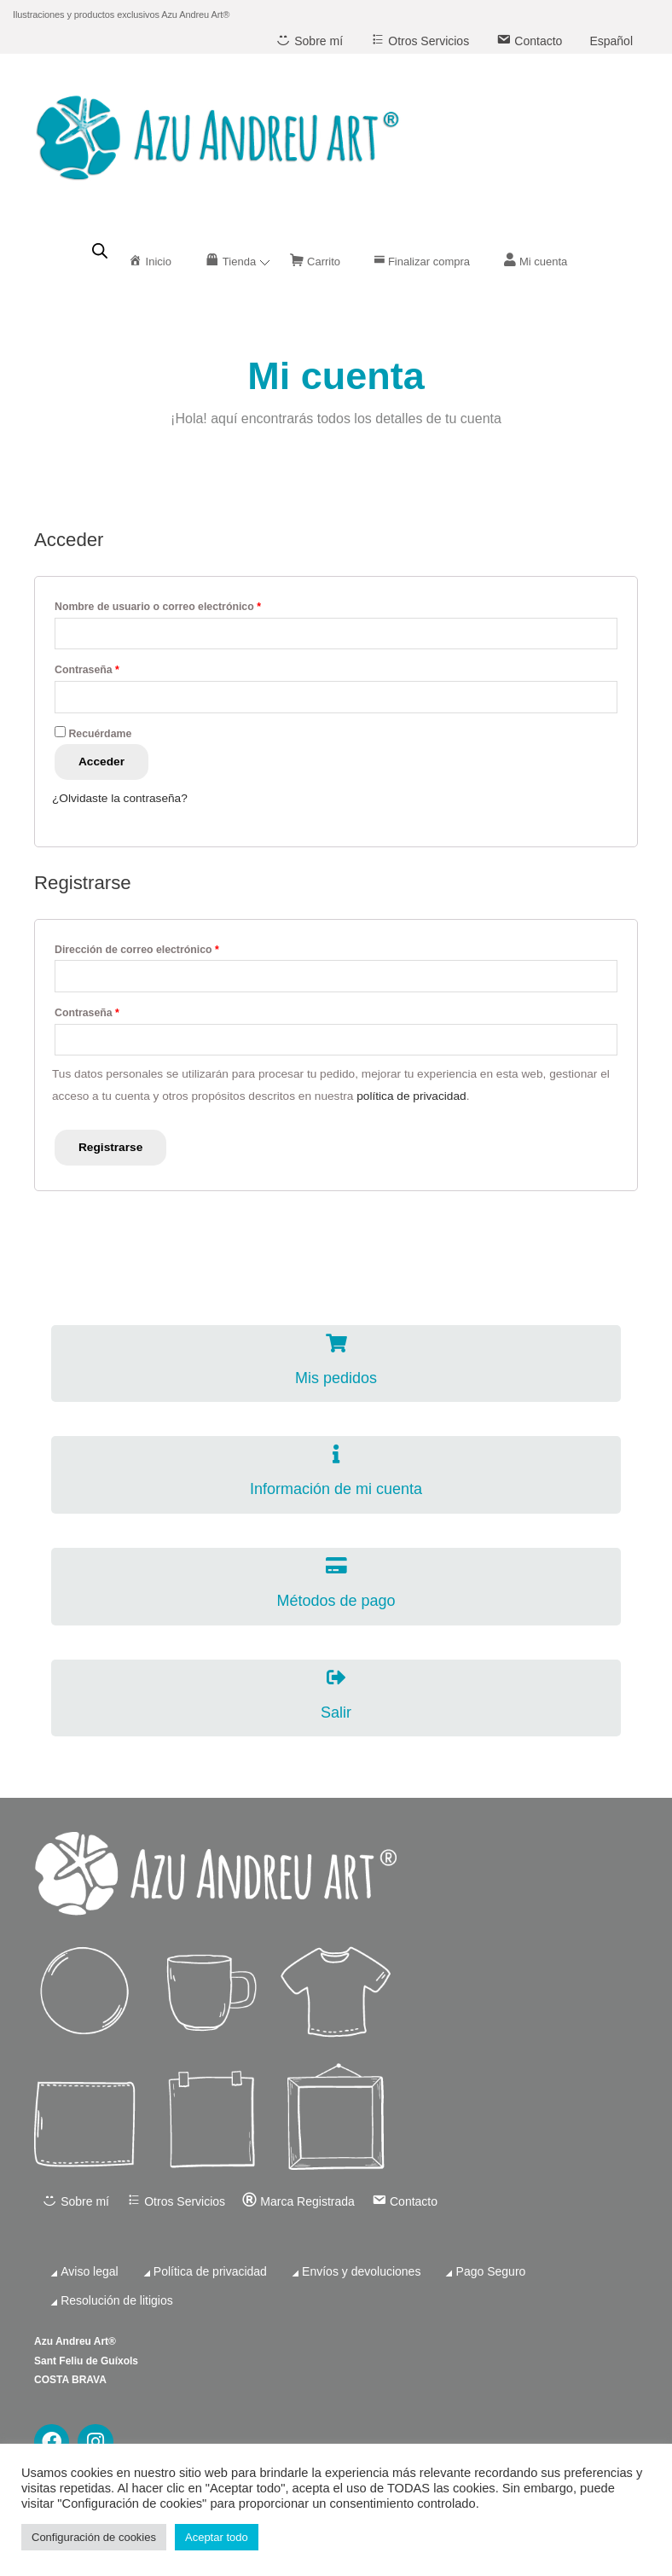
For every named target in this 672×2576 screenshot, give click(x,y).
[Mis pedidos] (336, 1343)
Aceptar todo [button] (216, 2537)
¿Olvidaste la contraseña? (120, 798)
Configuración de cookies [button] (94, 2537)
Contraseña (87, 670)
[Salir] (336, 1677)
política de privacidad (411, 1096)
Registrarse (110, 1147)
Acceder (101, 761)
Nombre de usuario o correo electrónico (158, 607)
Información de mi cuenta (336, 1488)
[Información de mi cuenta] (336, 1454)
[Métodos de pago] (336, 1565)
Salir (336, 1712)
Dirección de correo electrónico (137, 950)
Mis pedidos (336, 1378)
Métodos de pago (335, 1600)
